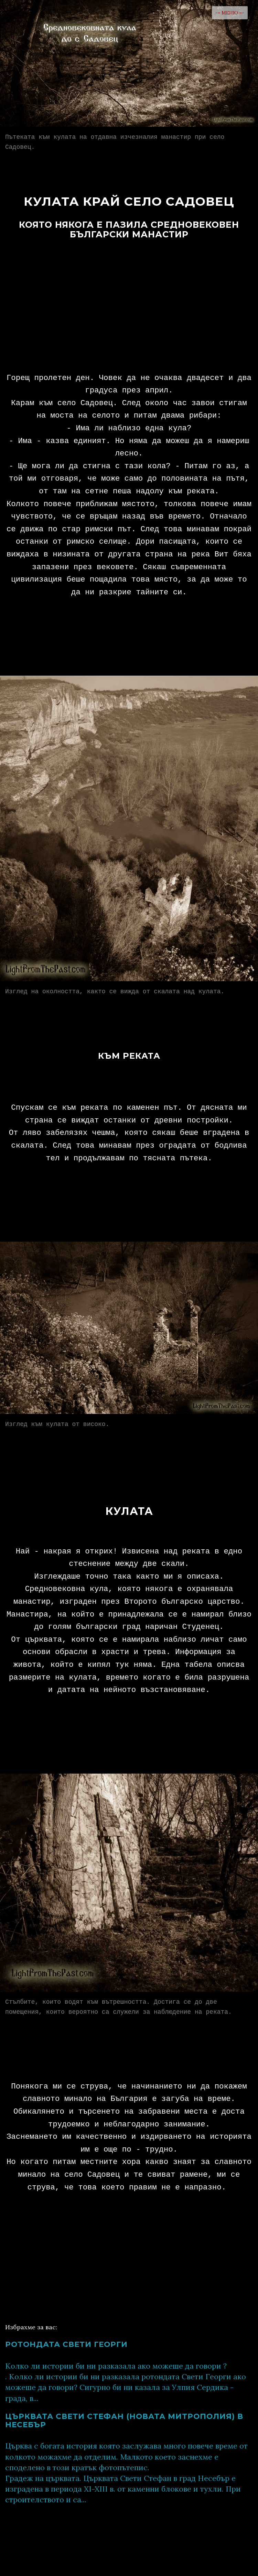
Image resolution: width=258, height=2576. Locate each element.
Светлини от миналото (156, 2554)
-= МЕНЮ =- (229, 13)
